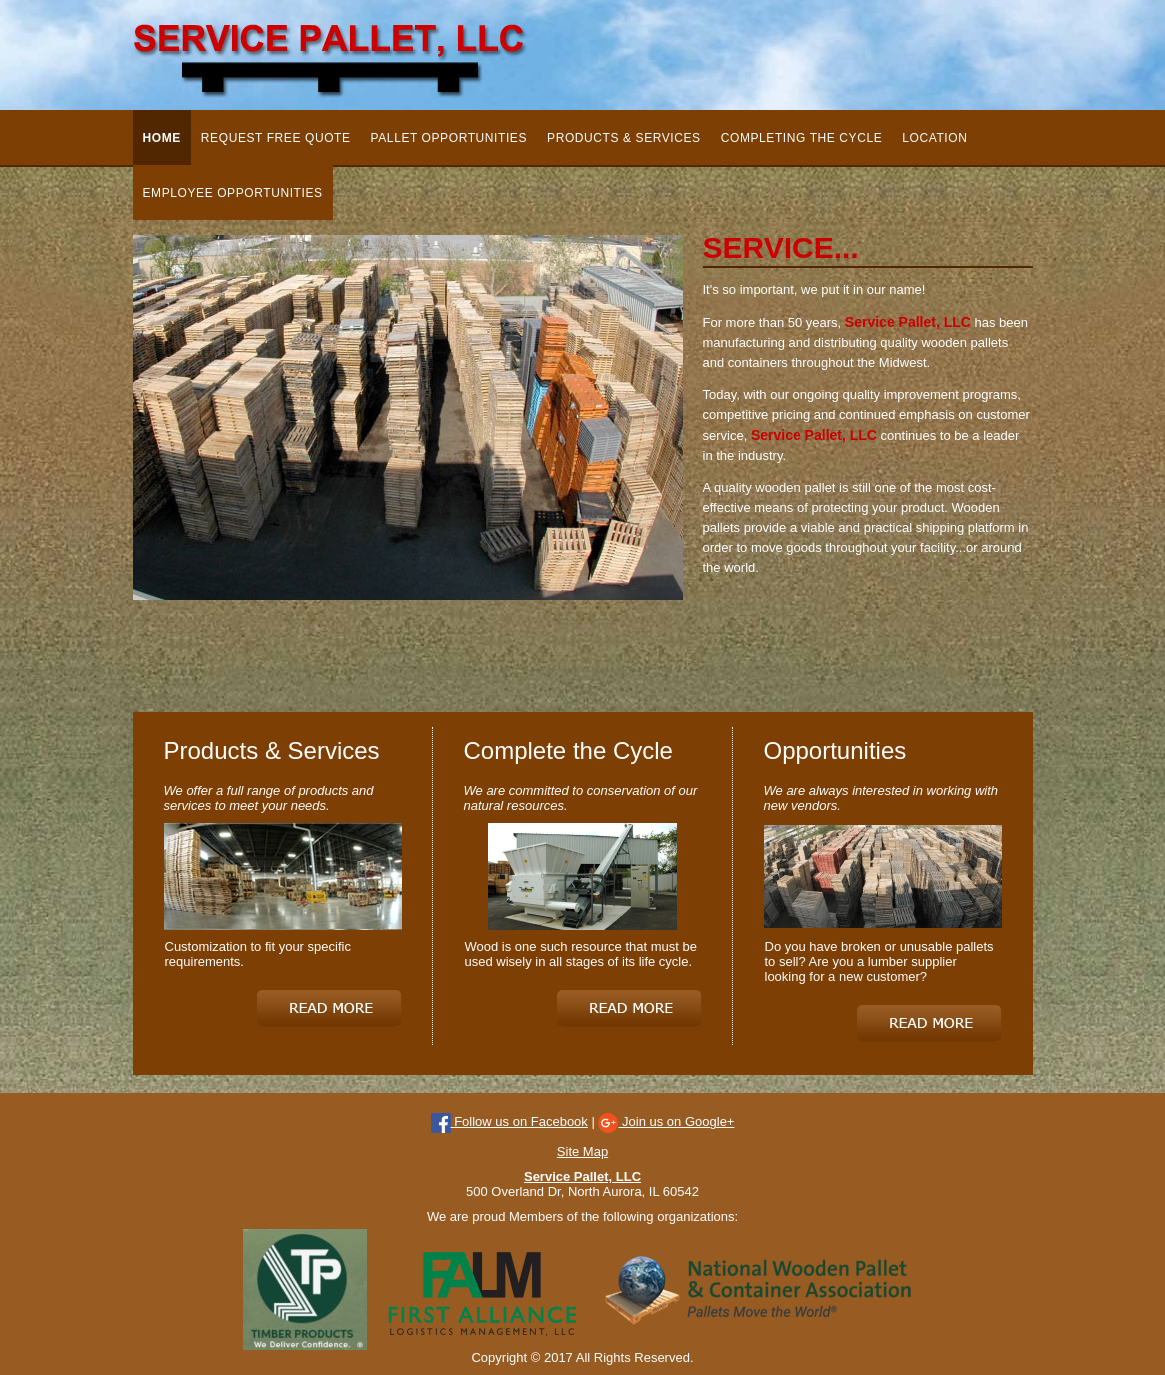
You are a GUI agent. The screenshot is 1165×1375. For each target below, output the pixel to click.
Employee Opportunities (233, 193)
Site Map (582, 1151)
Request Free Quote (276, 138)
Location (934, 138)
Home (162, 138)
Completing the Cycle (802, 138)
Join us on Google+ (666, 1121)
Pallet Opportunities (449, 138)
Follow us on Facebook (509, 1121)
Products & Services (624, 138)
